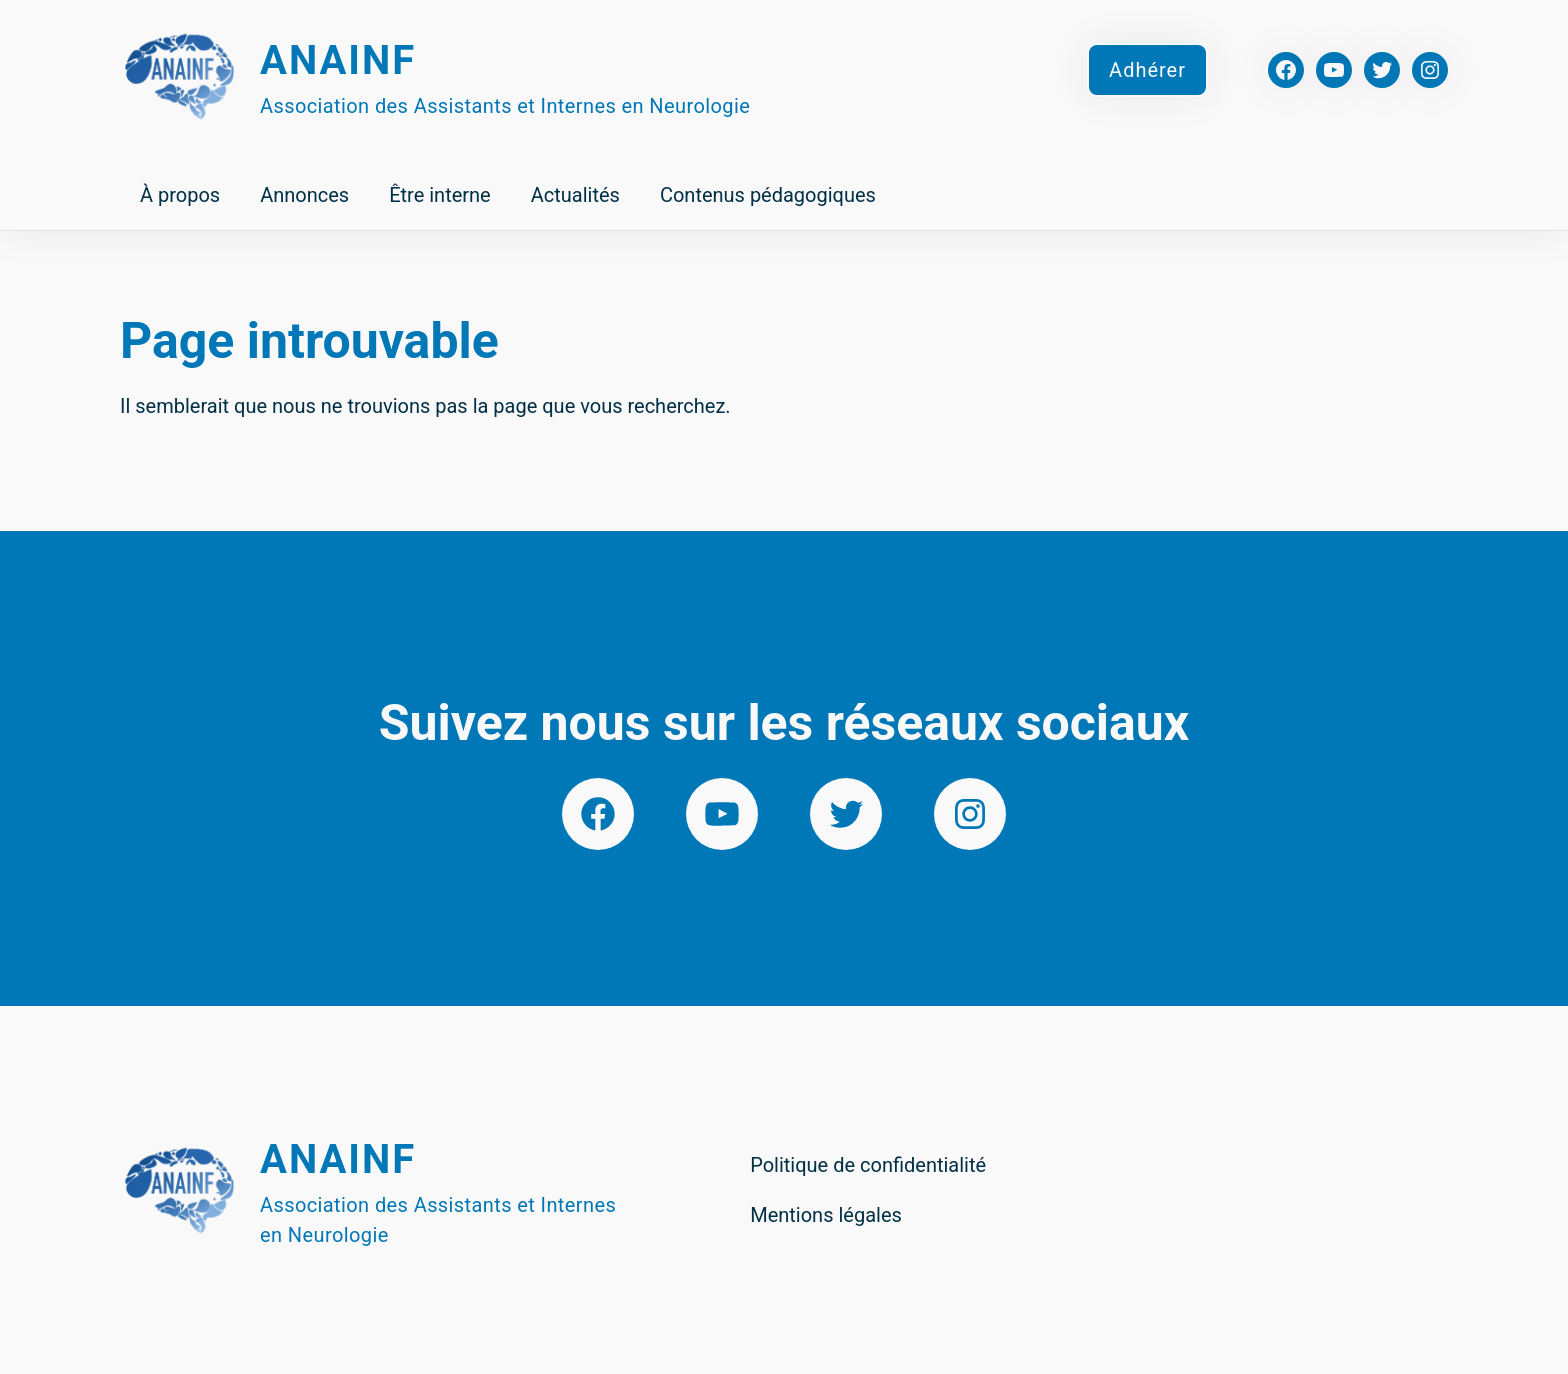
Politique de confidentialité (868, 1165)
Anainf (338, 60)
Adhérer (1147, 70)
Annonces (304, 195)
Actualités (575, 195)
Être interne (440, 195)
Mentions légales (826, 1215)
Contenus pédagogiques (768, 195)
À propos (180, 195)
